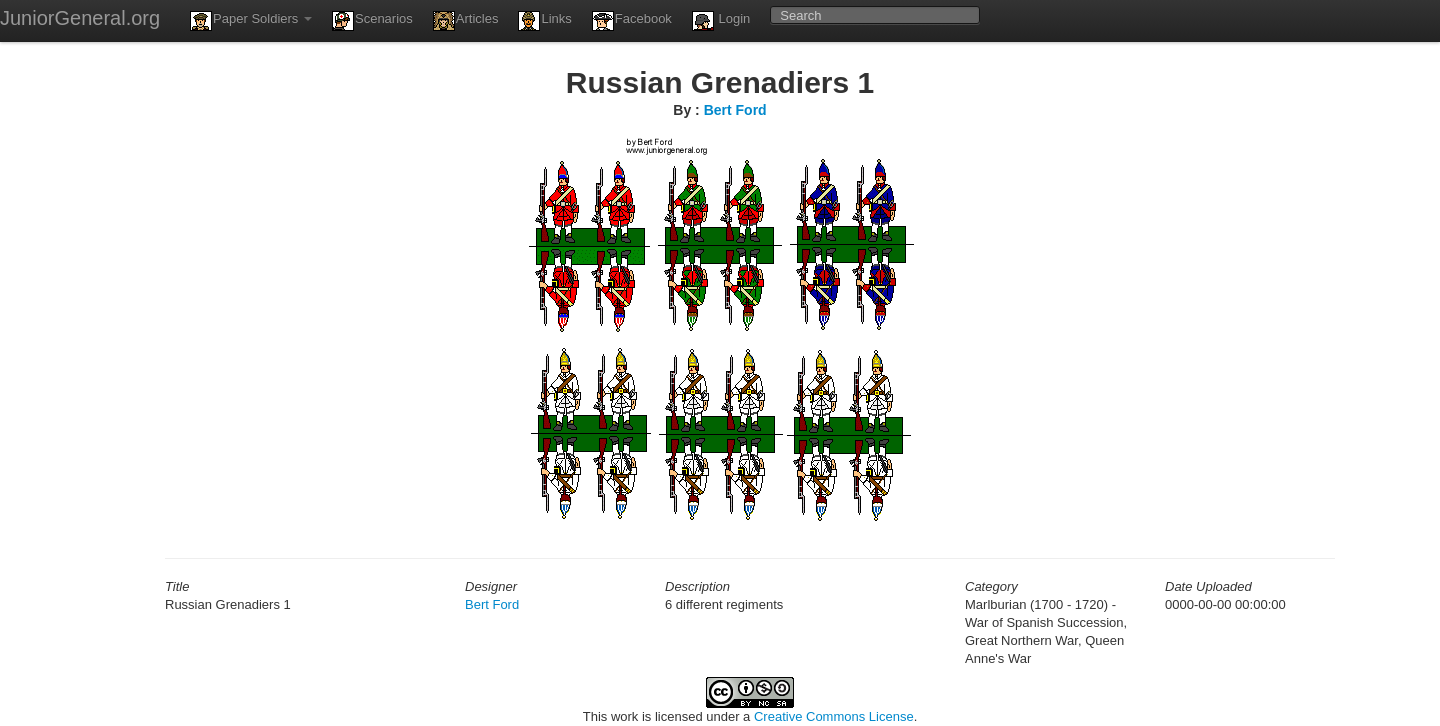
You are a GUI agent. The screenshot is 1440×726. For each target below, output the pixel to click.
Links (544, 21)
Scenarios (372, 21)
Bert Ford (735, 110)
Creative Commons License (834, 716)
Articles (466, 21)
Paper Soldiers (251, 21)
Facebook (632, 21)
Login (721, 21)
